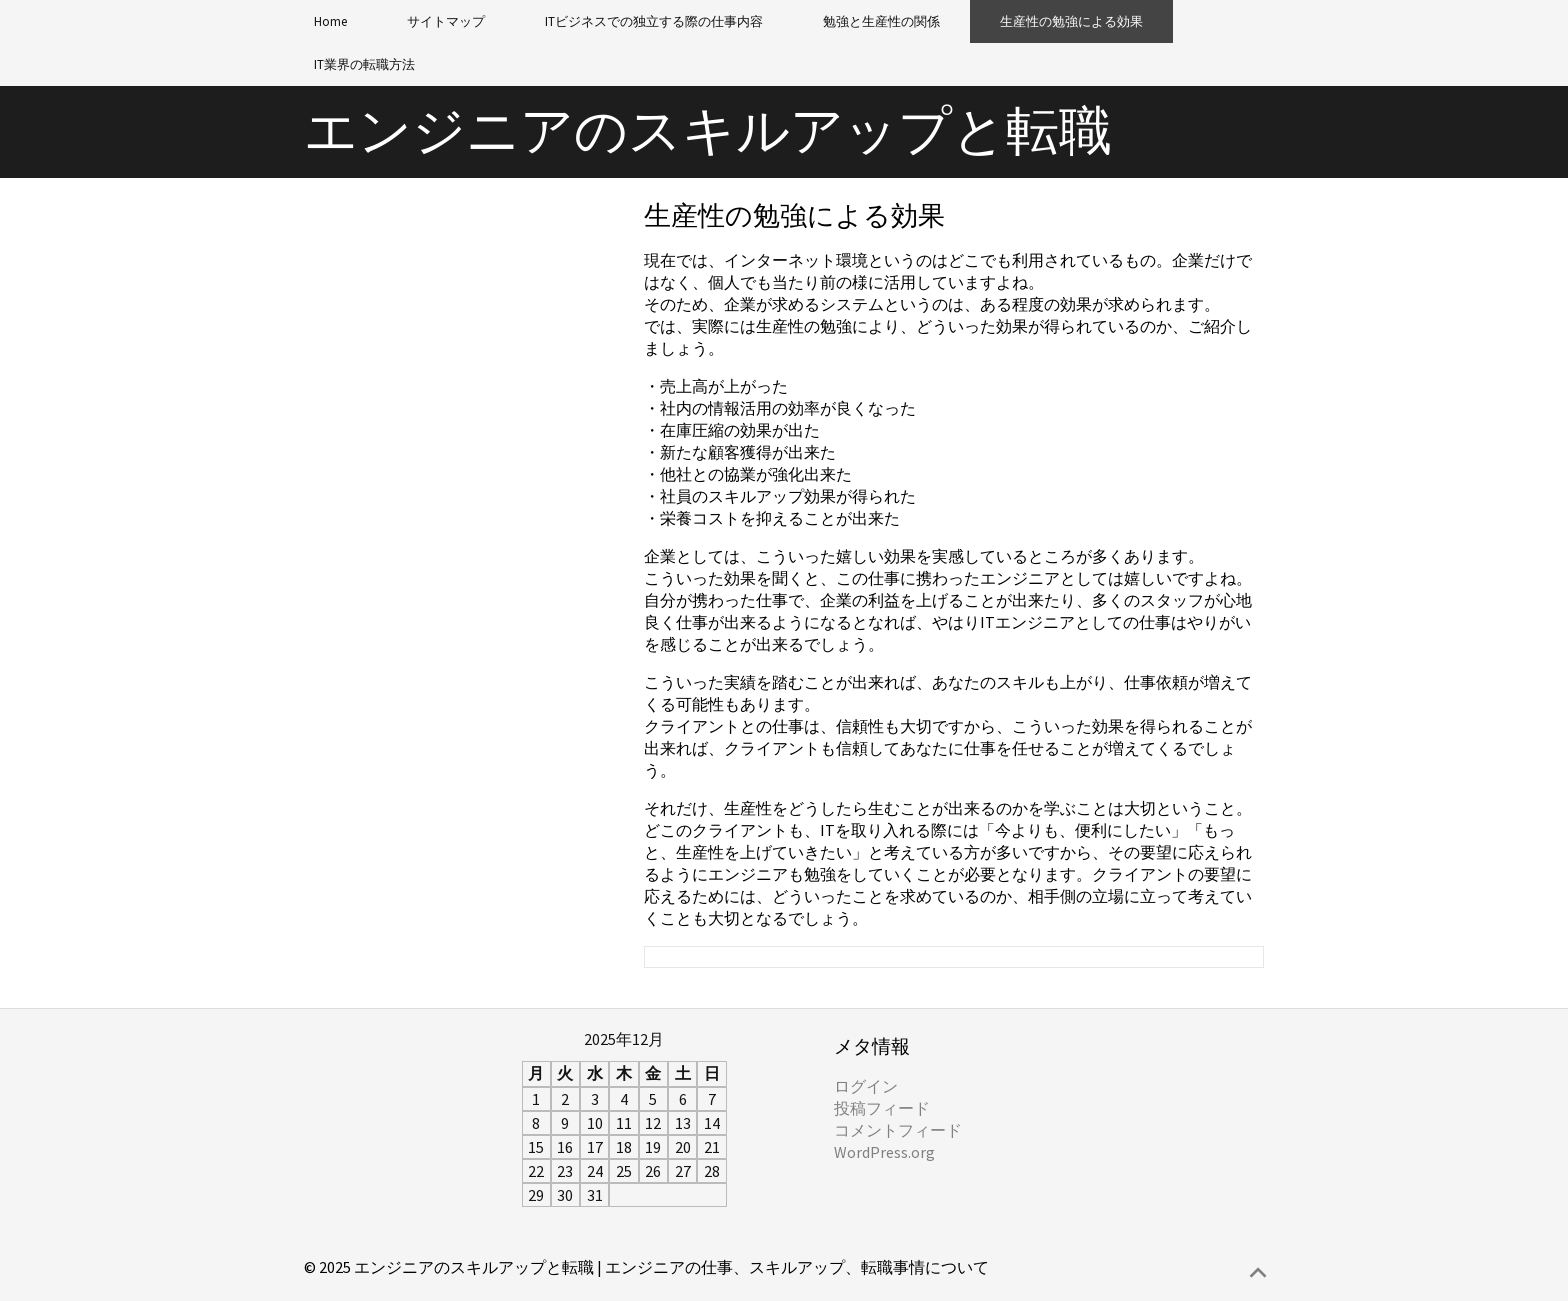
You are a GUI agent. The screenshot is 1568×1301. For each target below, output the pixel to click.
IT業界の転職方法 (364, 64)
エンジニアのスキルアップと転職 (708, 130)
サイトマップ (446, 21)
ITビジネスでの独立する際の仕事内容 (654, 21)
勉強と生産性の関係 (881, 21)
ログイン (866, 1086)
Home (330, 21)
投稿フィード (882, 1108)
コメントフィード (898, 1130)
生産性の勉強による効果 (1071, 21)
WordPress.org (884, 1152)
